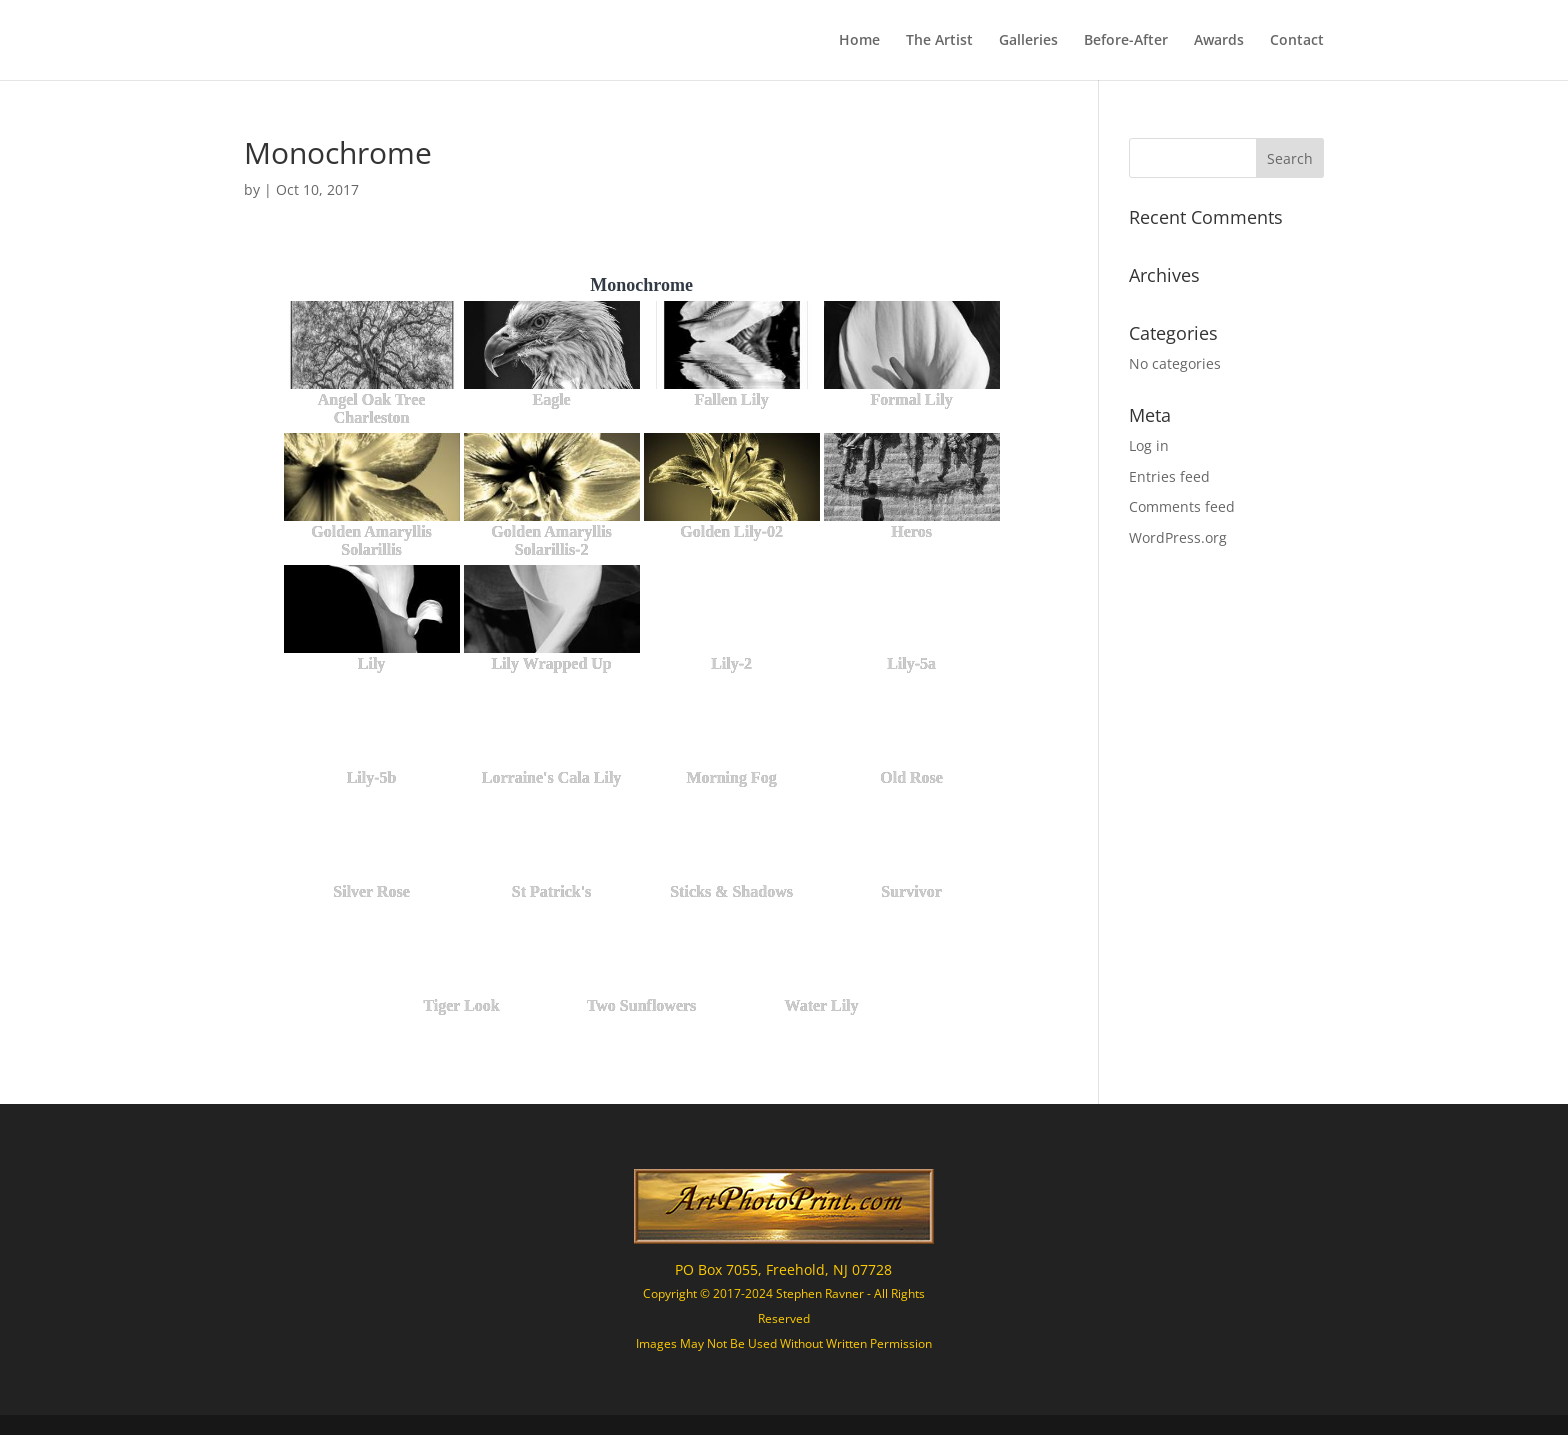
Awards (1219, 41)
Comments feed (1182, 506)
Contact (1297, 41)
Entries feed (1169, 476)
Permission (901, 1343)
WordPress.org (1178, 537)
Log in (1149, 445)
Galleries (1028, 41)
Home (859, 41)
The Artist (939, 41)
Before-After (1126, 41)
